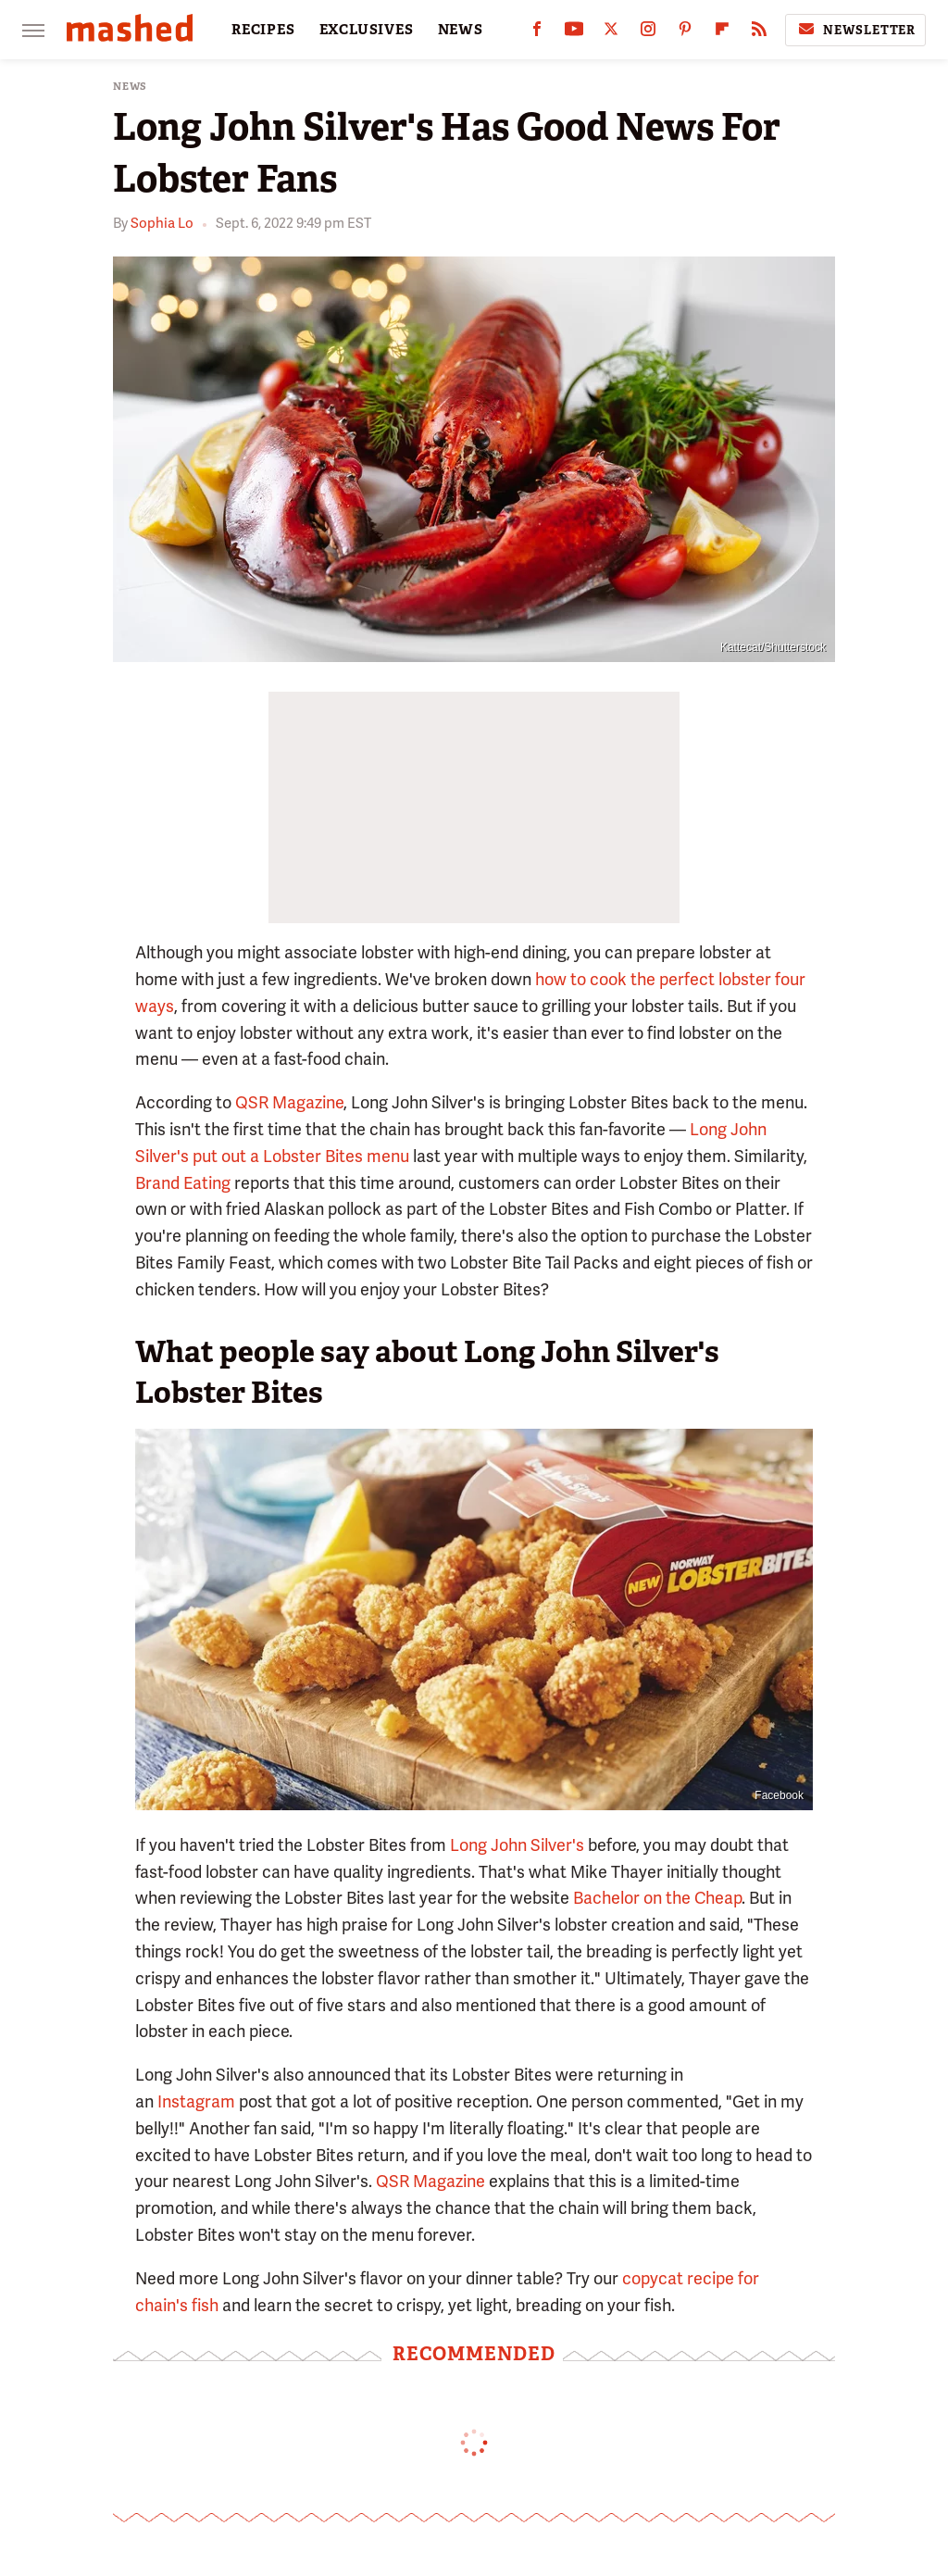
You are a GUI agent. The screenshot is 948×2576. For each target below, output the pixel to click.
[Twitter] (611, 33)
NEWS (460, 29)
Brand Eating (183, 1183)
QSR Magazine (289, 1102)
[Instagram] (648, 33)
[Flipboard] (722, 33)
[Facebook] (537, 33)
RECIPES (263, 29)
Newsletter (855, 29)
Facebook (779, 1795)
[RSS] (759, 33)
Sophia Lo (162, 223)
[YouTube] (574, 33)
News (130, 86)
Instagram (194, 2101)
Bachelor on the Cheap (657, 1897)
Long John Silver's (517, 1845)
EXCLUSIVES (366, 29)
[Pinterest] (685, 33)
